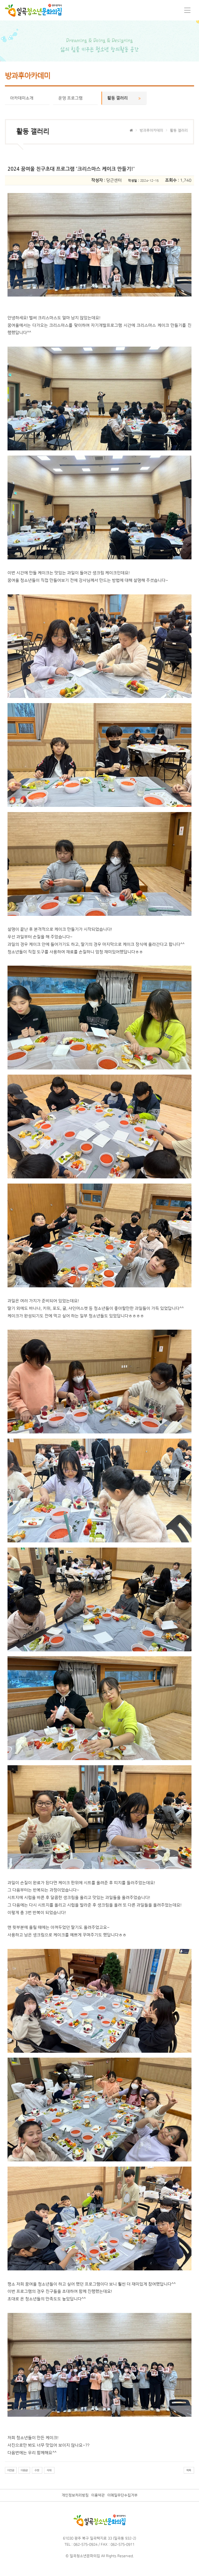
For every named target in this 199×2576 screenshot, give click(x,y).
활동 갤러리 (123, 98)
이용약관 (98, 2495)
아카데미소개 (27, 98)
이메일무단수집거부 (122, 2495)
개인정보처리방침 (75, 2495)
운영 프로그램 (75, 98)
